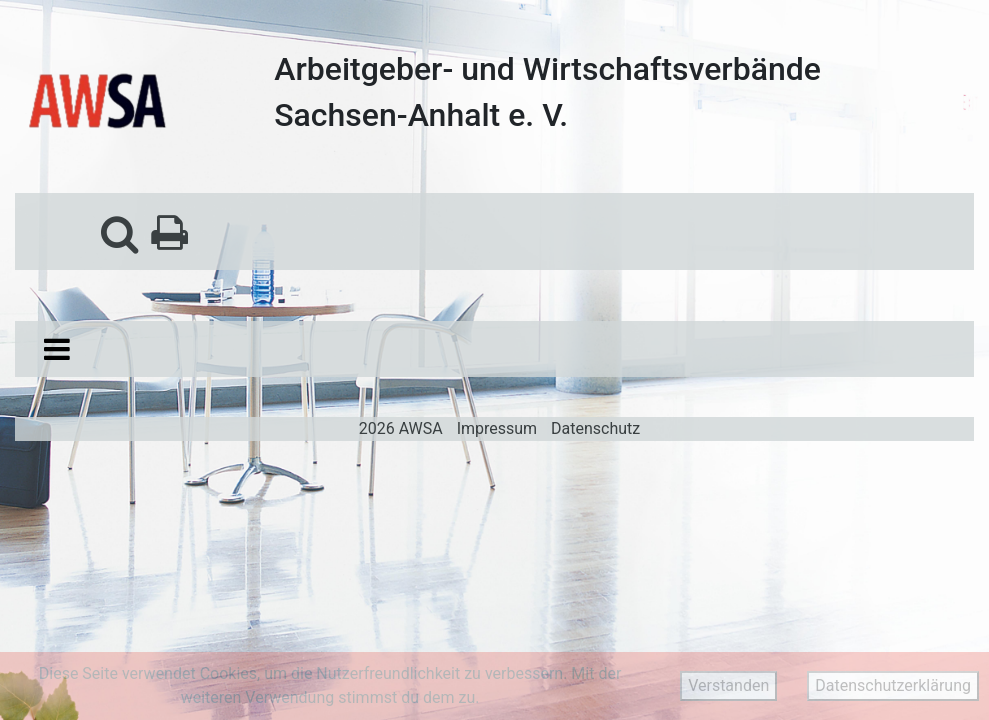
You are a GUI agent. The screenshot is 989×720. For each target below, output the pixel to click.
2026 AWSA (401, 428)
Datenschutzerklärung (893, 685)
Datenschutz (595, 428)
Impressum (497, 428)
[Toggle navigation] (57, 349)
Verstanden (728, 685)
